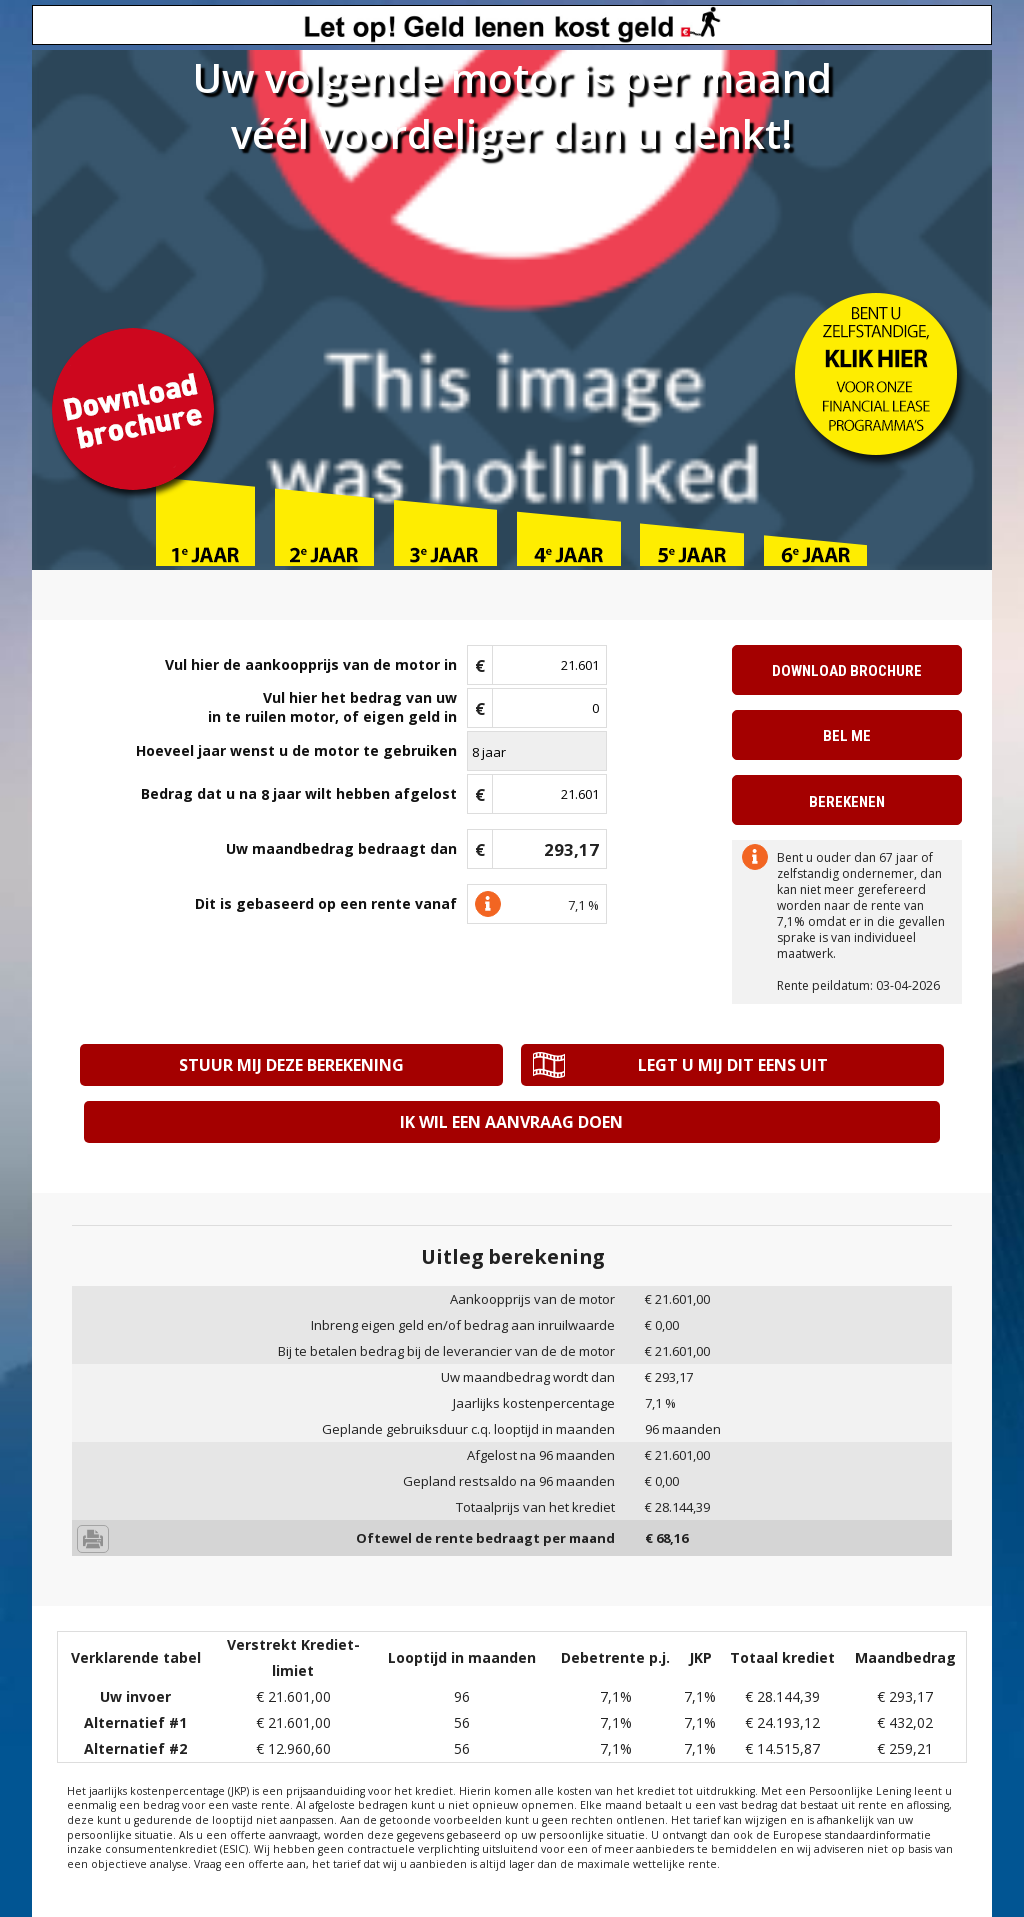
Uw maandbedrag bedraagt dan (341, 848)
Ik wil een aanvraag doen (511, 1122)
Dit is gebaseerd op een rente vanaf (326, 903)
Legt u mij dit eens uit (730, 1065)
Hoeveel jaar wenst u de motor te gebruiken (296, 750)
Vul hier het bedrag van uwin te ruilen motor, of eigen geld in (332, 707)
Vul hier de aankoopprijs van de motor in (311, 664)
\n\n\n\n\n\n (537, 751)
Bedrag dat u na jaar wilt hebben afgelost (299, 794)
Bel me (847, 736)
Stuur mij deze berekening (293, 1065)
